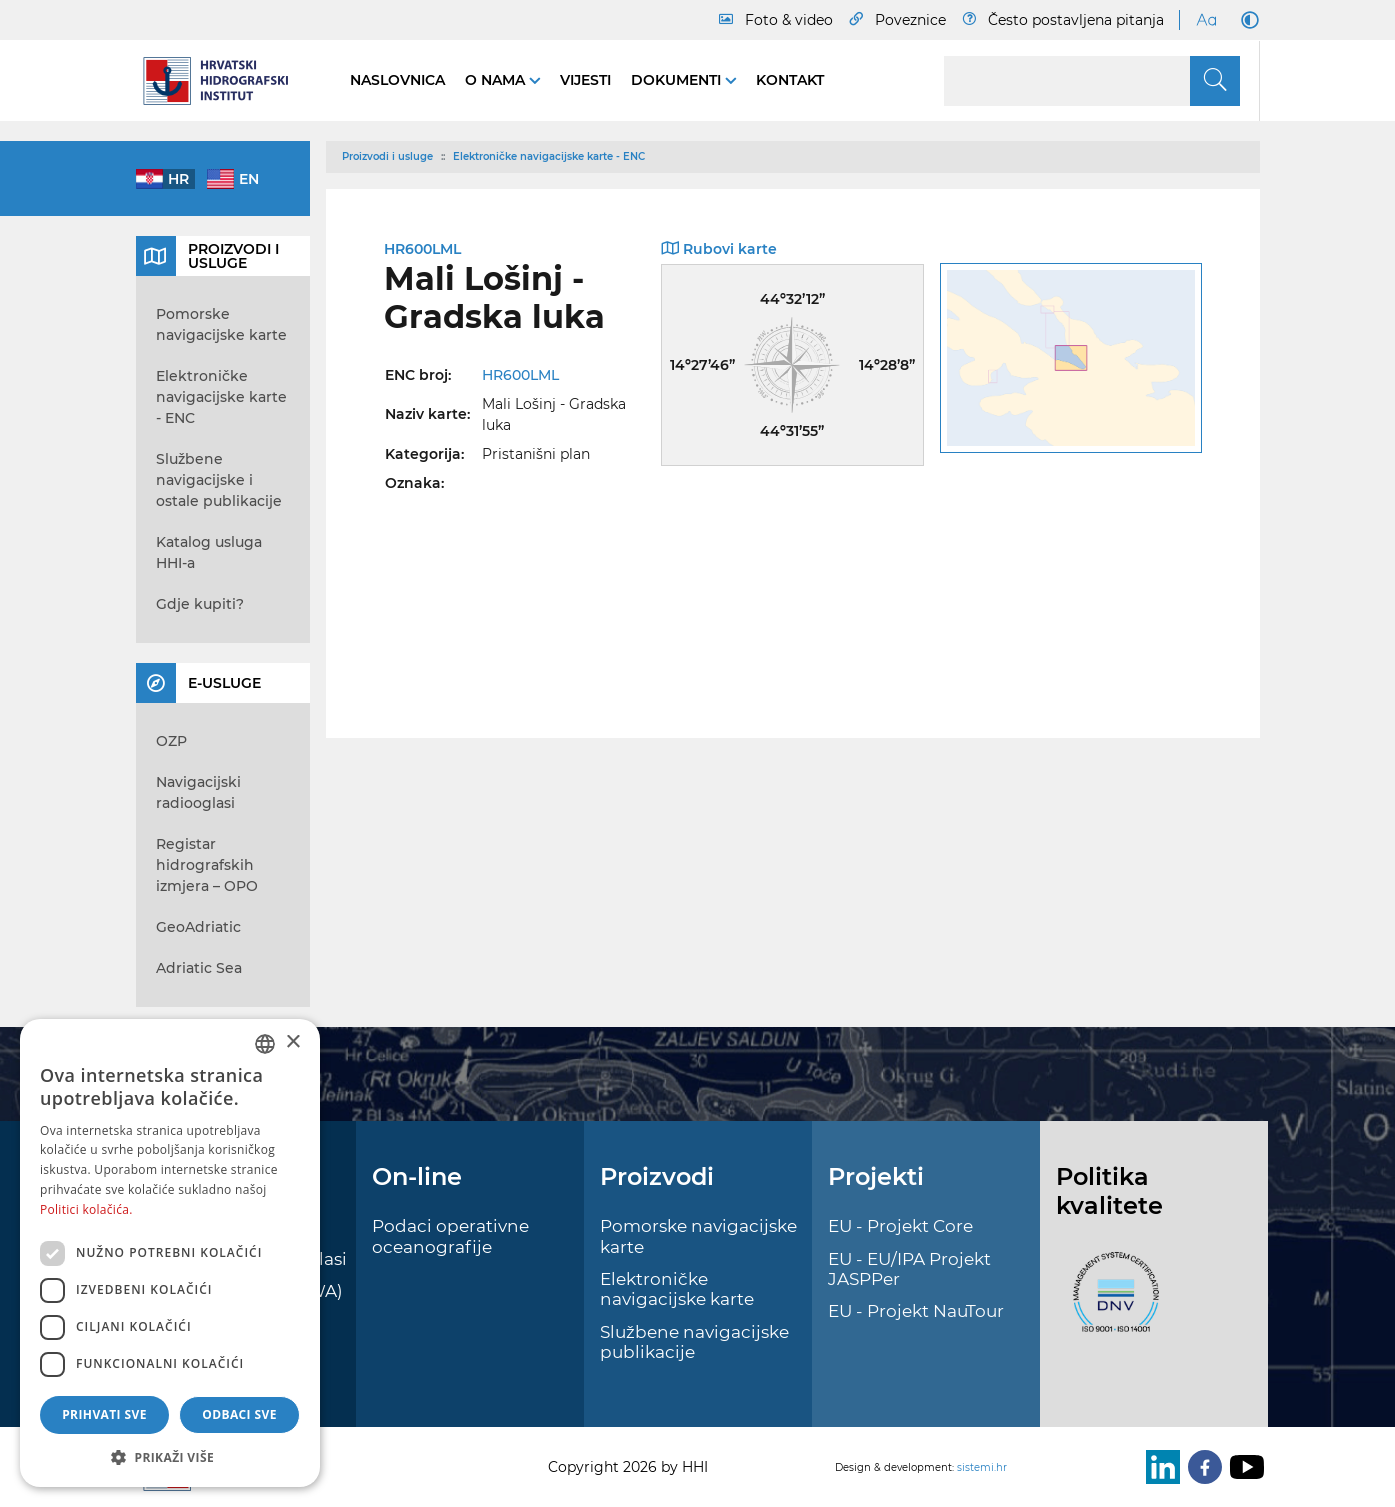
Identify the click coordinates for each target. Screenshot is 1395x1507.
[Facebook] (1201, 1467)
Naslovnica (397, 80)
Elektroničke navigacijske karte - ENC (549, 156)
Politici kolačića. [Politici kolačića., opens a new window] (86, 1209)
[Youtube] (1243, 1467)
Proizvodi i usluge (387, 156)
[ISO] (1111, 1303)
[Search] (1092, 81)
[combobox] (265, 1044)
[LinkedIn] (1159, 1467)
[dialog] (170, 1253)
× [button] (292, 1042)
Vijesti (585, 80)
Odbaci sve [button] (239, 1414)
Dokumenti (678, 80)
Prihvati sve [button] (104, 1414)
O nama (497, 80)
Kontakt (790, 80)
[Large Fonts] (1206, 20)
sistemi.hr (982, 1467)
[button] (170, 1457)
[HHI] (223, 81)
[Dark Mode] (1246, 20)
